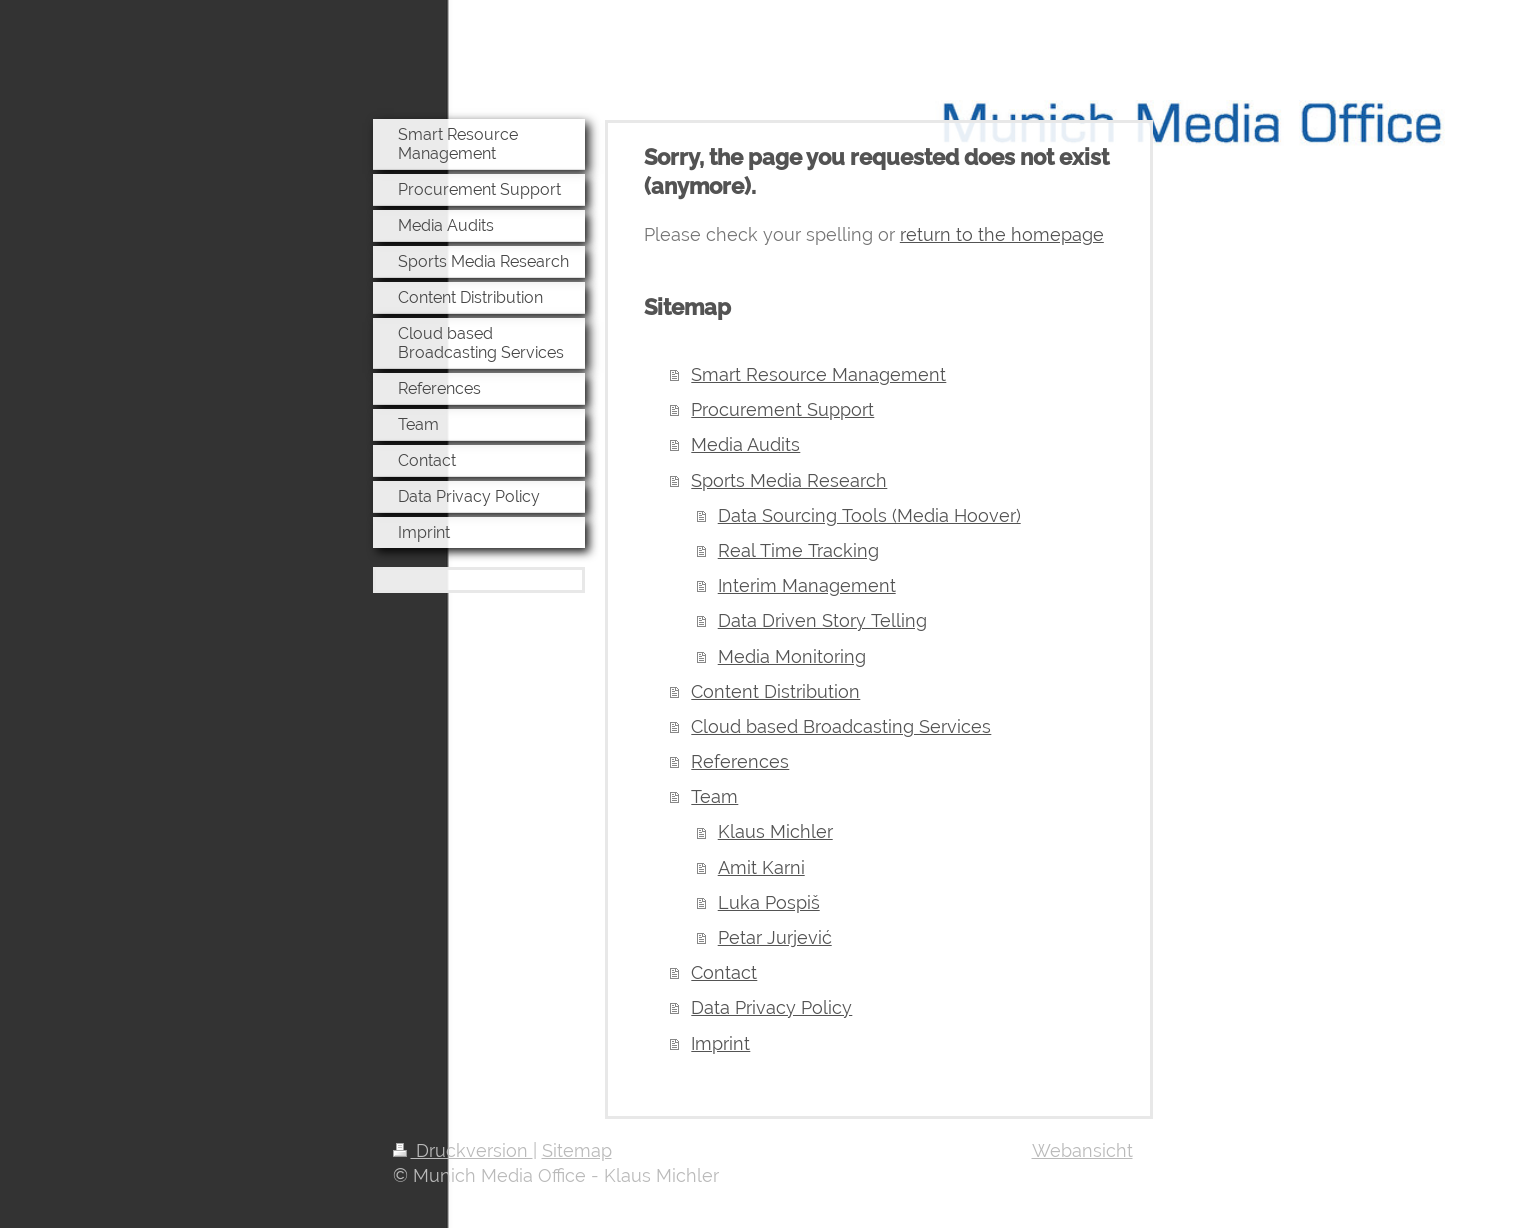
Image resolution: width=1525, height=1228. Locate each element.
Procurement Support (782, 409)
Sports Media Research (789, 480)
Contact (724, 972)
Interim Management (807, 585)
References (740, 761)
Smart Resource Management (818, 374)
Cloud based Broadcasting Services (841, 726)
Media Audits (745, 444)
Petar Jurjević (775, 937)
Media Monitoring (792, 656)
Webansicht (1082, 1150)
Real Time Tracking (798, 550)
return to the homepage (1002, 234)
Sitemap (577, 1150)
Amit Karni (761, 867)
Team (714, 796)
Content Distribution (775, 691)
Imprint (720, 1043)
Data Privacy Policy (771, 1007)
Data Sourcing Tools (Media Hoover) (869, 515)
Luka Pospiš (769, 902)
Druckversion (463, 1150)
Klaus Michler (775, 831)
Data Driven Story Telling (822, 620)
